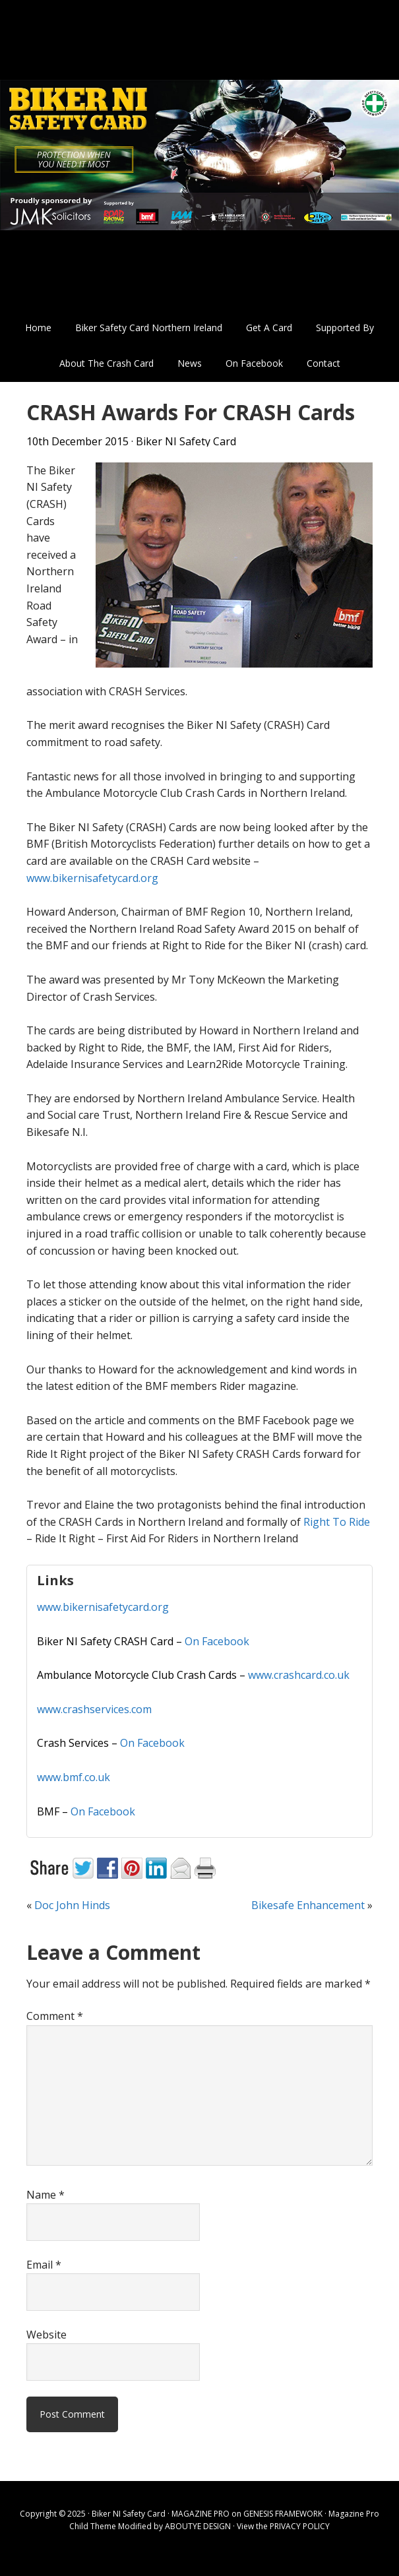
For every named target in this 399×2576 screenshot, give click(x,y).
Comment (54, 2016)
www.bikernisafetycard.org (92, 878)
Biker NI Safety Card (199, 155)
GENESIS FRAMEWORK (282, 2513)
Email (43, 2264)
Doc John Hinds (72, 1905)
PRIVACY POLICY (300, 2526)
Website (46, 2334)
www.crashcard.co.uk (299, 1675)
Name (45, 2194)
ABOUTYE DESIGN (198, 2526)
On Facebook (217, 1641)
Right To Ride (336, 1522)
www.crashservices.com (94, 1709)
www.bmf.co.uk (73, 1777)
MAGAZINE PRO (200, 2513)
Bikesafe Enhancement (308, 1905)
